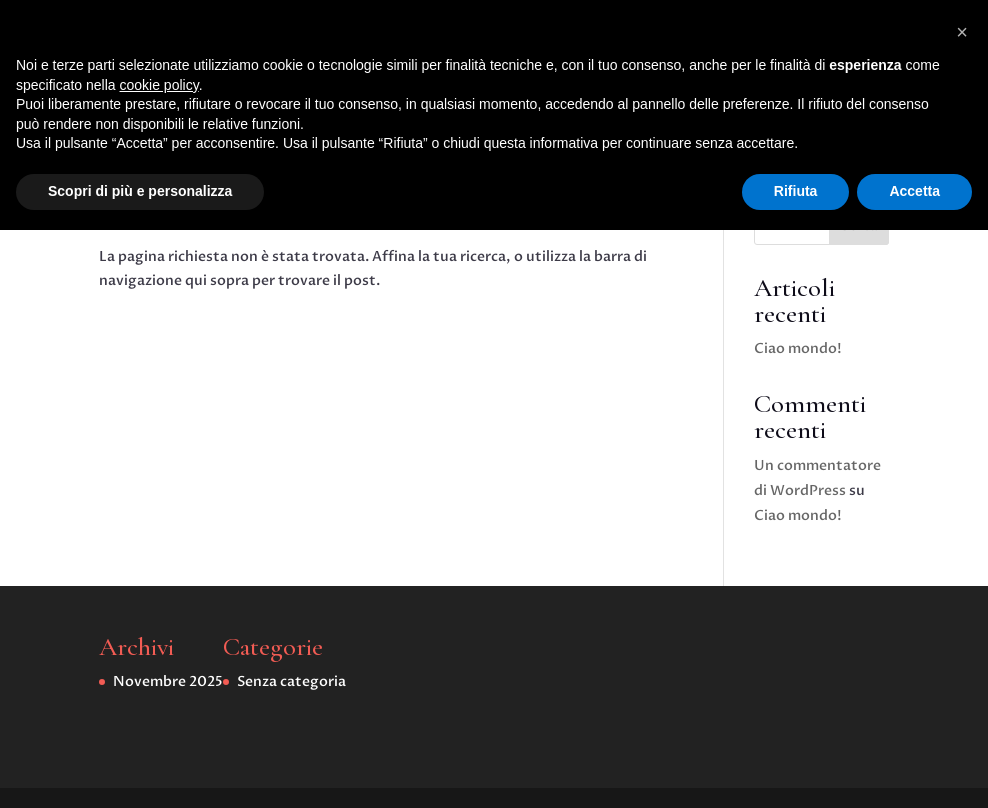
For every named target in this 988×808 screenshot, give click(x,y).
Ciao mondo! (798, 348)
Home (392, 113)
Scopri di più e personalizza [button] (140, 769)
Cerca (858, 225)
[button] (962, 610)
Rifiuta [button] (796, 769)
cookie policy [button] (159, 663)
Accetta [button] (914, 769)
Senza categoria (560, 113)
